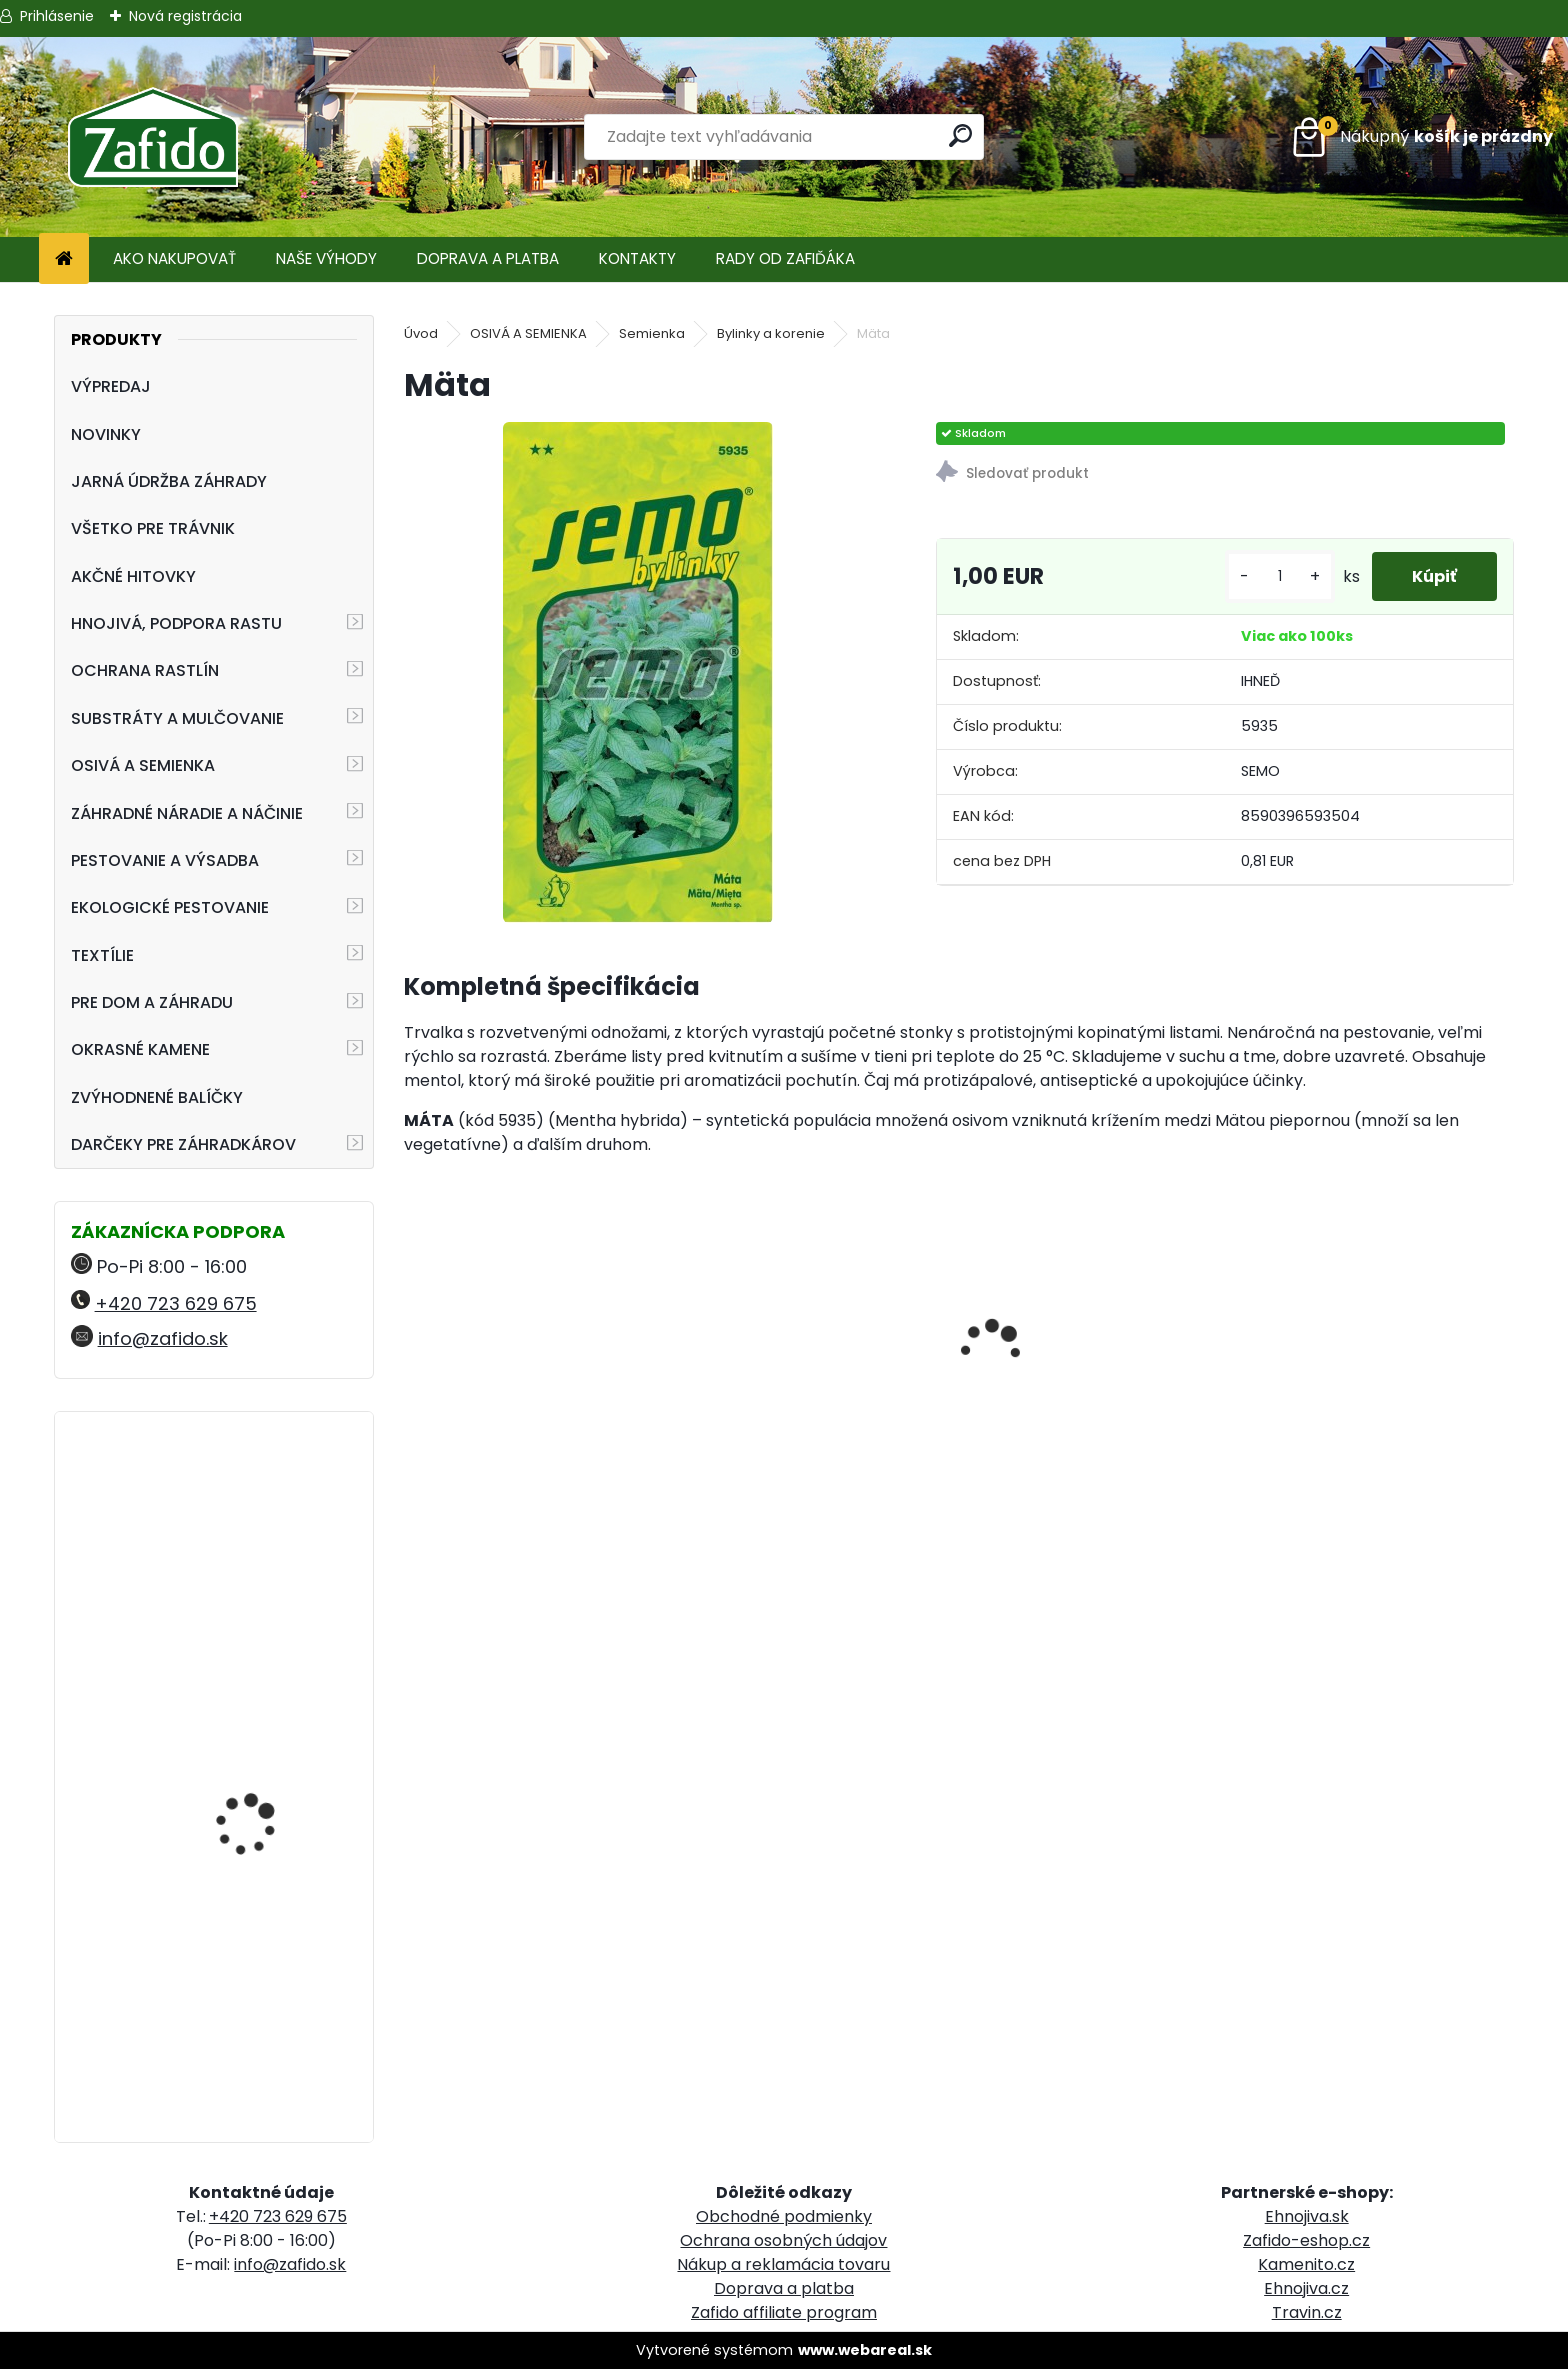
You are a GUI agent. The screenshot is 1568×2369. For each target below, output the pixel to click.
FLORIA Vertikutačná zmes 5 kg (256, 1904)
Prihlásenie (57, 16)
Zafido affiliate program (784, 2312)
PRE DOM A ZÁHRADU (152, 1002)
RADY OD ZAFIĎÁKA (785, 258)
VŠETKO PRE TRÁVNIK (153, 528)
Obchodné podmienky (784, 2216)
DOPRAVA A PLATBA (488, 258)
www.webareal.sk (865, 2350)
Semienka (652, 333)
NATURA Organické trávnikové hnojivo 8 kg (267, 1514)
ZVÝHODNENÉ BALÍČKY (157, 1097)
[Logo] (152, 137)
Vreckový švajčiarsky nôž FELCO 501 (273, 1709)
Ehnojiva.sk (1307, 2216)
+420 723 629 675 (176, 1303)
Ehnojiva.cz (1306, 2288)
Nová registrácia (185, 16)
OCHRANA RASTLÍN (145, 670)
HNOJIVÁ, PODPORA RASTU (176, 623)
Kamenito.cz (1306, 2264)
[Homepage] (64, 259)
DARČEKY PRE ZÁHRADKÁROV (183, 1144)
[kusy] (1280, 576)
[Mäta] (638, 672)
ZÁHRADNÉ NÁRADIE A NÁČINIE (187, 813)
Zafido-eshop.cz (1306, 2240)
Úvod (421, 333)
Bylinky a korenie (771, 333)
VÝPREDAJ (111, 386)
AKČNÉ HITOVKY (133, 576)
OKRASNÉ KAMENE (140, 1049)
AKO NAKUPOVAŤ (174, 258)
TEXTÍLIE (102, 955)
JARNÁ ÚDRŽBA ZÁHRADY (169, 481)
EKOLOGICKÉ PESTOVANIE (170, 907)
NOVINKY (106, 434)
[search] (960, 135)
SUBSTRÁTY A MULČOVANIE (177, 718)
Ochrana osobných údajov (783, 2240)
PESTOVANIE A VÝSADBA (165, 860)
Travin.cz (1307, 2312)
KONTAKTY (637, 258)
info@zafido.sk (163, 1338)
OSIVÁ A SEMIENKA (143, 765)
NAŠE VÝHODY (326, 258)
